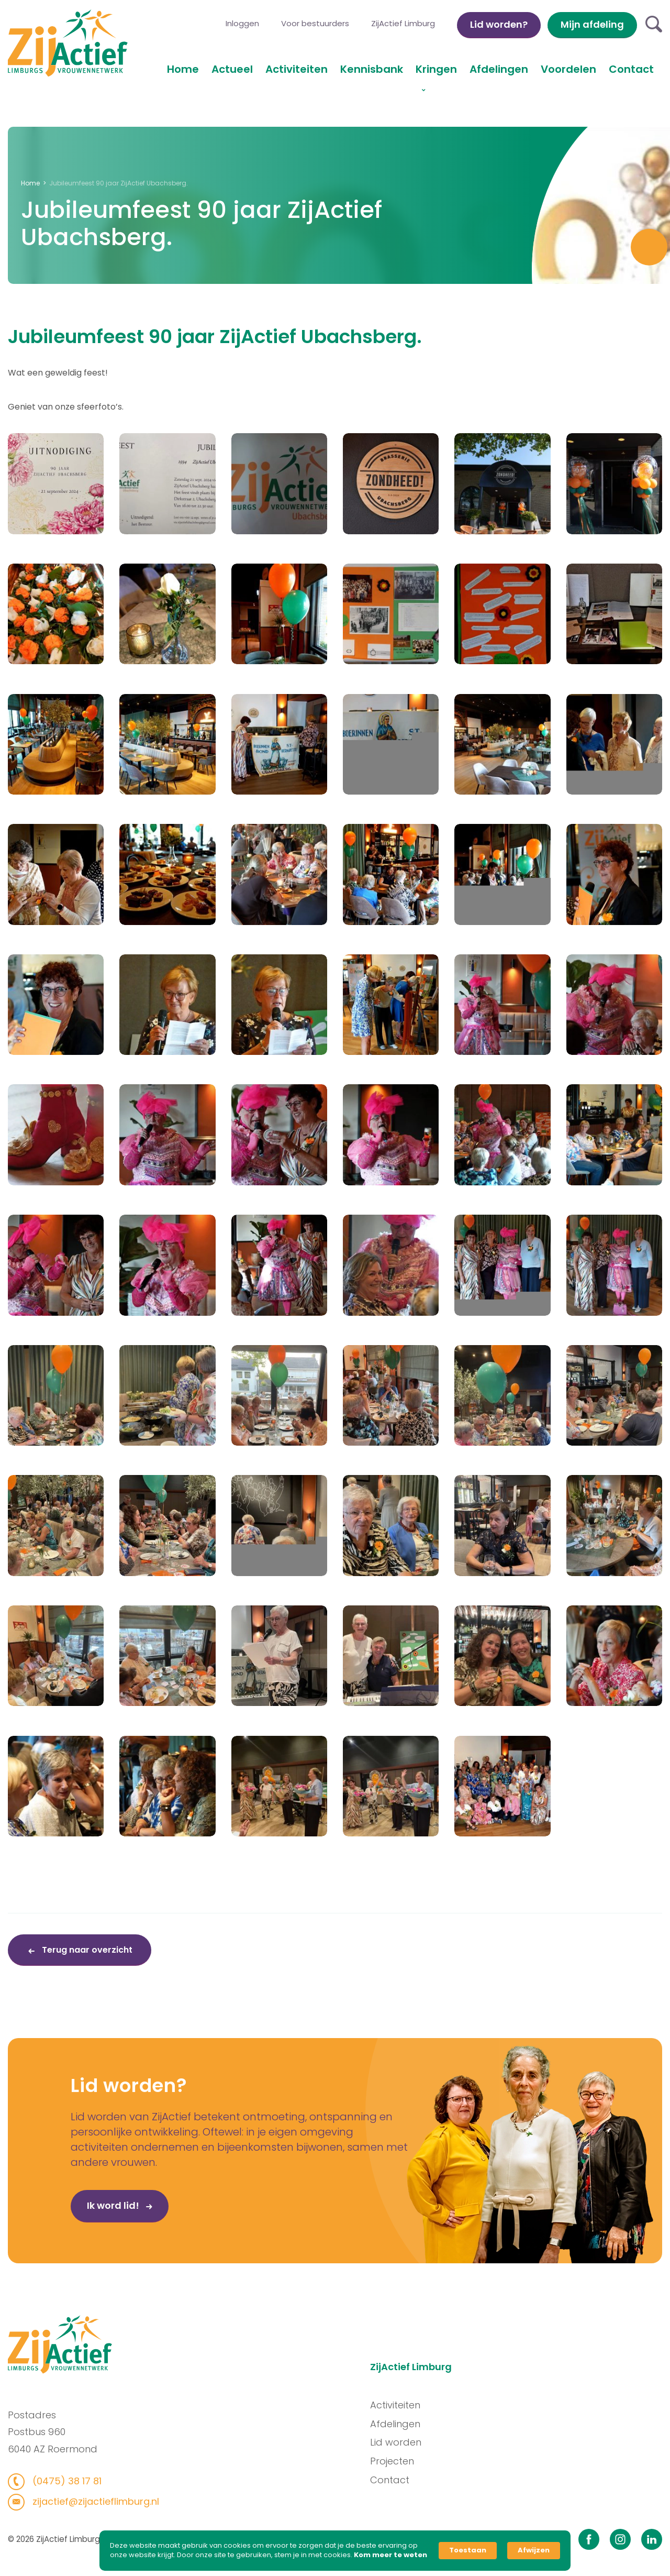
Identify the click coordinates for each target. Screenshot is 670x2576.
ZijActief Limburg (403, 23)
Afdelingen (499, 69)
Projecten (428, 2461)
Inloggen (242, 23)
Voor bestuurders (315, 23)
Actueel (232, 69)
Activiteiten (296, 69)
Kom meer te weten (390, 2555)
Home (183, 69)
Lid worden (431, 2442)
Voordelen (568, 69)
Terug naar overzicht (86, 1950)
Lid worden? (499, 24)
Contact (631, 69)
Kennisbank (371, 69)
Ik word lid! (66, 2241)
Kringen (436, 69)
